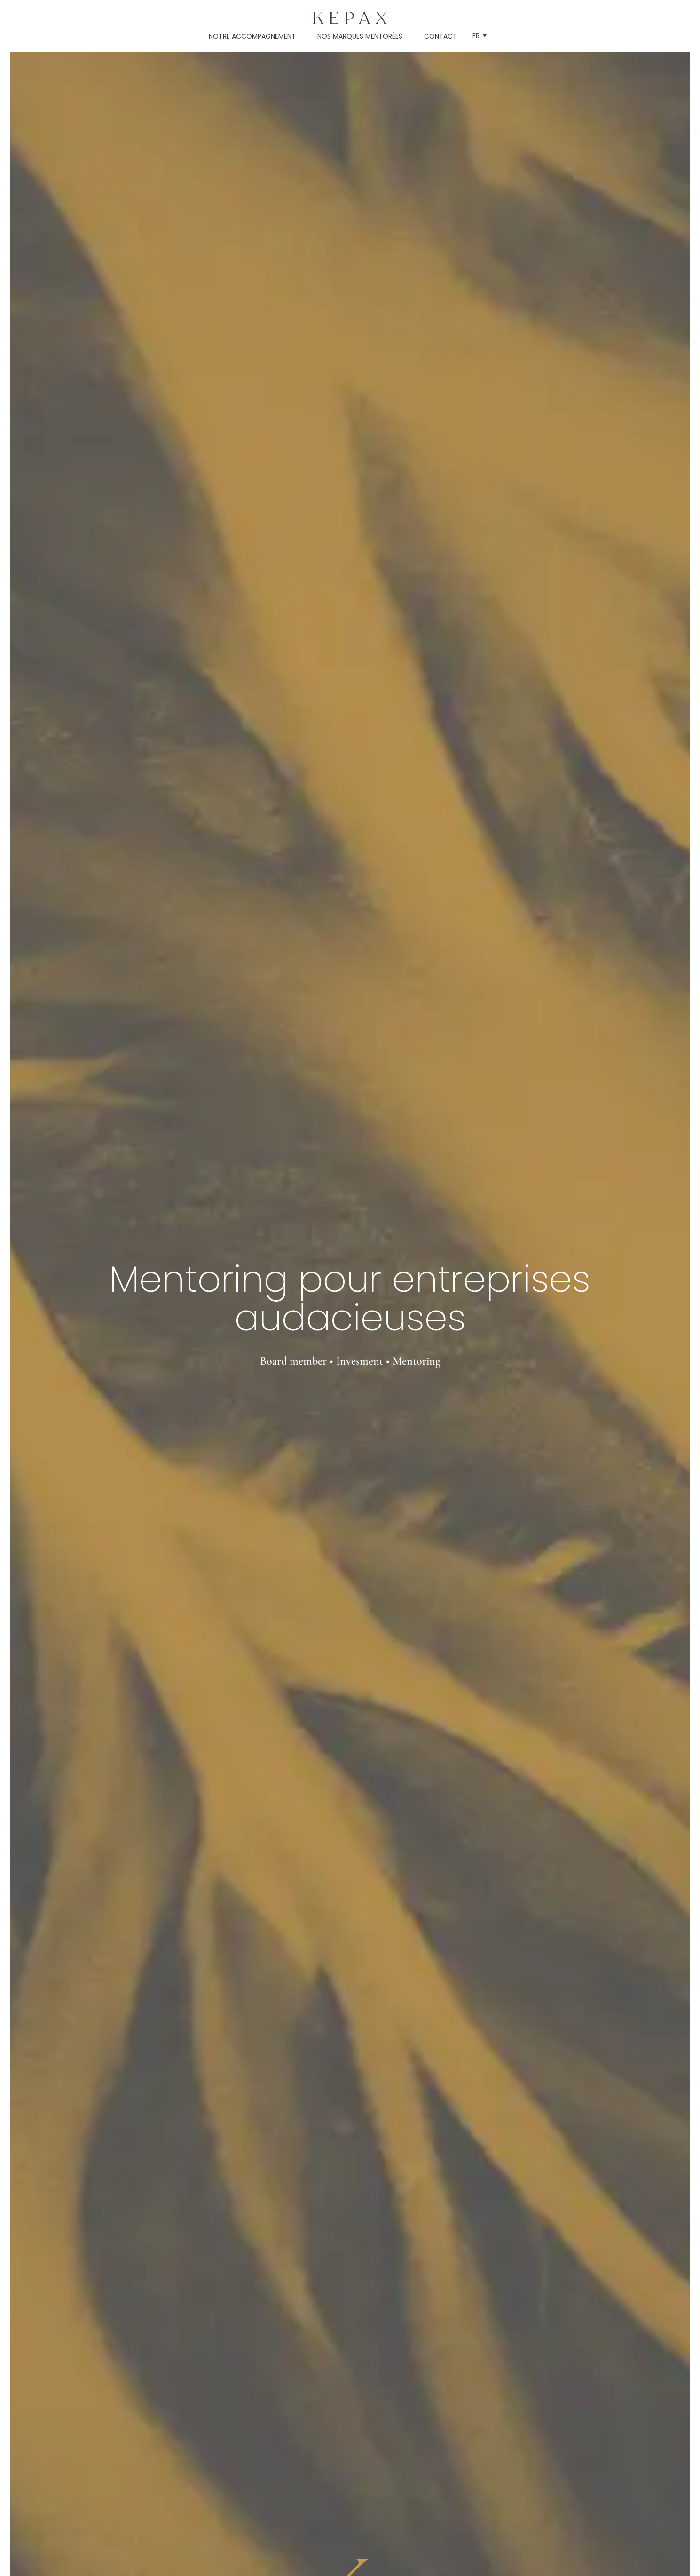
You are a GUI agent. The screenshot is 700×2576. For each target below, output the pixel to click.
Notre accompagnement (252, 36)
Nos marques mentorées (359, 36)
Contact (440, 36)
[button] (479, 36)
